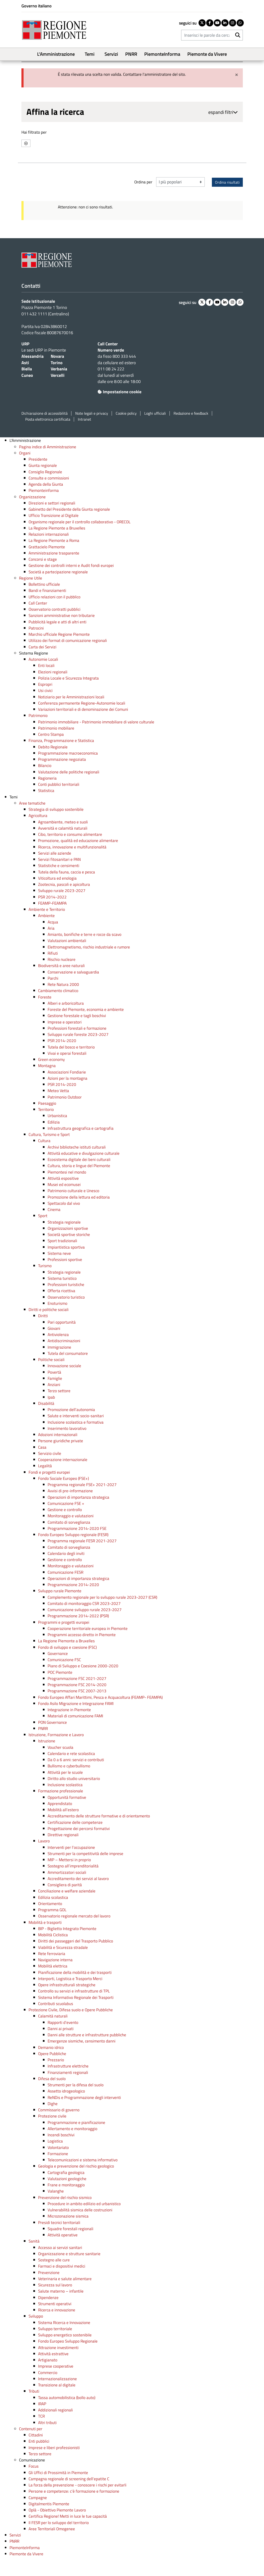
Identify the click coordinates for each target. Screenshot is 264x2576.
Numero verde (111, 350)
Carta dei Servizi (43, 648)
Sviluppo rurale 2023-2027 (62, 894)
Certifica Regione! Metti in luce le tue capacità (69, 2531)
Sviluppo (36, 2329)
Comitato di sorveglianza (70, 1530)
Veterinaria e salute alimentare (65, 2292)
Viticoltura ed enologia (58, 881)
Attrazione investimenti (59, 2361)
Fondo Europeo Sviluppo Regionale (69, 2355)
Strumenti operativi (55, 2317)
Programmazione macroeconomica (69, 755)
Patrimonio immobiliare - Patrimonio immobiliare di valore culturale (99, 724)
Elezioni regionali (53, 673)
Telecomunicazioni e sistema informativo (84, 2172)
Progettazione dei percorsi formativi (80, 1838)
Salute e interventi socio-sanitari (77, 1423)
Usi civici (46, 692)
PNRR (131, 54)
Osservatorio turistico (67, 1303)
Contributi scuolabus (56, 2014)
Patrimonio (39, 717)
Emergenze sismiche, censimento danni (83, 2052)
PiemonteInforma (162, 54)
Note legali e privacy (91, 413)
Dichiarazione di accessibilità (44, 413)
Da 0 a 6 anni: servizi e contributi (77, 1769)
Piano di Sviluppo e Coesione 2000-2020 (84, 1674)
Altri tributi (47, 2436)
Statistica (46, 793)
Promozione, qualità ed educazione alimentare (80, 843)
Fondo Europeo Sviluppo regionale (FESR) (75, 1542)
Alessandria (32, 356)
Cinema (54, 1215)
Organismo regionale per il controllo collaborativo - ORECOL (82, 522)
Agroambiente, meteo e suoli (64, 824)
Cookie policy (126, 413)
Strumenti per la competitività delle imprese (87, 1863)
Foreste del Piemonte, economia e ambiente (87, 1013)
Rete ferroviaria (52, 1964)
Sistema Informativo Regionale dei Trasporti (77, 2008)
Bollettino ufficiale (45, 585)
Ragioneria (47, 780)
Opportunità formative (68, 1807)
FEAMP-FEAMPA (53, 906)
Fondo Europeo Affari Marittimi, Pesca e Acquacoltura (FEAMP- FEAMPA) (104, 1706)
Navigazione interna (56, 1970)
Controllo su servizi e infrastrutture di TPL (75, 2002)
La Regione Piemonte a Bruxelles (58, 528)
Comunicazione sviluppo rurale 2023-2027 (86, 1618)
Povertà (55, 1379)
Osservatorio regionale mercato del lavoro (76, 1926)
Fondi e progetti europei (50, 1479)
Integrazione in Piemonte (70, 1718)
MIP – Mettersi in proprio (70, 1870)
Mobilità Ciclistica (53, 1945)
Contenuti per (31, 2443)
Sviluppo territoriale (55, 2342)
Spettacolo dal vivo (65, 1208)
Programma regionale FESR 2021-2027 (83, 1549)
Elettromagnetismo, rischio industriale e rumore (91, 950)
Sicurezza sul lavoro (56, 2298)
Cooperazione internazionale (64, 1467)
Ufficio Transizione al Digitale (54, 516)
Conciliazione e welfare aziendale (68, 1901)
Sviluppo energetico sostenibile (66, 2348)
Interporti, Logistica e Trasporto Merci (71, 1989)
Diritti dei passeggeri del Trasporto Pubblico (76, 1952)
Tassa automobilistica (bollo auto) (68, 2411)
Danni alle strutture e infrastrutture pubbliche (88, 2046)
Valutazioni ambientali (67, 944)
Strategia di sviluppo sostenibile (57, 812)
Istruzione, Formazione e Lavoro (57, 1744)
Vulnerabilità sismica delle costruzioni (81, 2222)
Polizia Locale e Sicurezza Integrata (69, 679)
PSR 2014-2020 (62, 1045)
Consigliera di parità (65, 1895)
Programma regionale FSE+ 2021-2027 (83, 1492)
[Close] (236, 74)
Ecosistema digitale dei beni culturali (80, 1164)
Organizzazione (33, 497)
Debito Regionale (53, 749)
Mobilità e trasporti (45, 1933)
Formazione (58, 2166)
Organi (25, 453)
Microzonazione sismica (69, 2229)
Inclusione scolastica (66, 1794)
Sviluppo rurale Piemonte (61, 1599)
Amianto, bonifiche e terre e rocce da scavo (86, 938)
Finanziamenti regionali (69, 2084)
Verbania (59, 369)
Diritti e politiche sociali (49, 1315)
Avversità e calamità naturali (63, 831)
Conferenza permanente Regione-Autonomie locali (84, 705)
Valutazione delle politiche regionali (69, 774)
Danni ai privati (61, 2040)
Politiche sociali (52, 1366)
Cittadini (36, 2449)
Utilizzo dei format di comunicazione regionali (70, 642)
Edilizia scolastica (53, 1908)
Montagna (47, 1070)
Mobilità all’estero (64, 1819)
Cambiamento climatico (59, 994)
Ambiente (46, 919)
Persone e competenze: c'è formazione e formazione (76, 2506)
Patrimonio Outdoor (66, 1102)
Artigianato (48, 2373)
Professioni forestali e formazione (78, 1032)
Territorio (46, 1114)
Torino (57, 362)
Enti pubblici (39, 2455)
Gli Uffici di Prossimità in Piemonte (60, 2487)
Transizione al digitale (57, 2399)
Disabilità (46, 1410)
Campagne (38, 2512)
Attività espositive (64, 1183)
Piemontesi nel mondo (68, 1177)
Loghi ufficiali (155, 413)
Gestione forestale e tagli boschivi (78, 1020)
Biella (26, 369)
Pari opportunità (62, 1328)
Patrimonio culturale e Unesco (75, 1196)
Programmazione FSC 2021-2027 (78, 1687)
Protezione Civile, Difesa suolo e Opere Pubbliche (72, 2021)
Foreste (45, 1001)
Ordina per (143, 182)
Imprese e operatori (65, 1026)
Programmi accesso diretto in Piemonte (83, 1643)
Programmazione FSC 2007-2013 (78, 1700)
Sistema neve (60, 1259)
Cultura (44, 1146)
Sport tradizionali (63, 1246)
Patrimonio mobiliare (57, 730)
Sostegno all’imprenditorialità (74, 1876)
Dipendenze (49, 2311)
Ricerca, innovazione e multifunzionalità (74, 850)
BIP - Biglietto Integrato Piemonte (68, 1939)
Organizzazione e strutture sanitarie (70, 2266)
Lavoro (44, 1851)
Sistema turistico (63, 1284)
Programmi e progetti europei (64, 1630)
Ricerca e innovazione (57, 2323)
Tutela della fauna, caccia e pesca (67, 875)
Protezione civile (53, 2128)
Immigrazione (60, 1353)
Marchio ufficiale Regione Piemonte (61, 635)
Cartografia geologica (67, 2185)
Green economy (52, 1064)
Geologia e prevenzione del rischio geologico (78, 2178)
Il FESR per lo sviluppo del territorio (60, 2537)
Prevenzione (49, 2285)
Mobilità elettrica (53, 1977)
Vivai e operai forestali (67, 1057)
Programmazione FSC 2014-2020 (78, 1693)
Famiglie (55, 1385)
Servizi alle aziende (55, 856)
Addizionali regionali (56, 2424)
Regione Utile (31, 579)
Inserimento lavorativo (68, 1435)
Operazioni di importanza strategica (79, 1505)
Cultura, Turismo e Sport (50, 1139)
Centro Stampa (51, 736)
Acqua (53, 925)
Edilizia (54, 1127)
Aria (51, 931)
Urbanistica (58, 1120)
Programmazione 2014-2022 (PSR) (80, 1624)
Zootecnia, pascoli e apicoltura (65, 887)
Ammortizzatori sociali (68, 1882)
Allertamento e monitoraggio (74, 2140)
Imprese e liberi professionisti (55, 2462)
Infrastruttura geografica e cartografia (81, 1133)
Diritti (43, 1322)
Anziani (54, 1391)
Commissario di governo (60, 2121)
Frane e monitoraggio (67, 2197)
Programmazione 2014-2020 (74, 1593)
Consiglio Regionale (46, 472)
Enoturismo (58, 1309)
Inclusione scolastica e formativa (77, 1429)
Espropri (45, 686)
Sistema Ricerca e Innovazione (65, 2336)
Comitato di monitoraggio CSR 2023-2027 (86, 1611)
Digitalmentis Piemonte (50, 2518)
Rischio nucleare (62, 963)
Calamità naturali (53, 2027)
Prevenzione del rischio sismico (66, 2210)
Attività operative (63, 2247)
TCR (41, 2430)
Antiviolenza (59, 1341)
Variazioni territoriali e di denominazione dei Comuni (85, 711)
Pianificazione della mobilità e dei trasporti (76, 1983)
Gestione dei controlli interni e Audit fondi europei (73, 566)
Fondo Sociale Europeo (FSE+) (65, 1485)
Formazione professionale (61, 1800)
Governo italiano (36, 6)
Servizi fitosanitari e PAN (60, 862)
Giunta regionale (43, 465)
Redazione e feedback (191, 413)
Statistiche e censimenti (59, 868)
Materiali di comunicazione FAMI (77, 1725)
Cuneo (27, 375)
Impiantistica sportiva (67, 1253)
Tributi (34, 2405)
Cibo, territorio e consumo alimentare (71, 837)
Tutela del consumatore (69, 1360)
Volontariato (59, 2159)
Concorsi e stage (43, 560)
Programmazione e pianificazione (78, 2134)
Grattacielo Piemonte (48, 547)
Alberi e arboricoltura (66, 1007)
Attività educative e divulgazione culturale (85, 1158)
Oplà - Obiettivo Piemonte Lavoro (59, 2524)
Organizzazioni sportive (69, 1234)
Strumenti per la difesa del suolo (77, 2096)
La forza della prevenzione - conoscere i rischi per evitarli (79, 2499)
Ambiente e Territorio (47, 912)
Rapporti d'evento (64, 2033)
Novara (57, 356)
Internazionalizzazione (58, 2392)
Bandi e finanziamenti (48, 591)
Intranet (84, 419)
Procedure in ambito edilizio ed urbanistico (86, 2216)
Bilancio (45, 768)
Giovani (54, 1334)
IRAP (42, 2418)
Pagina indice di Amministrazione (49, 447)
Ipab (51, 1404)
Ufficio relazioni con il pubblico (56, 598)
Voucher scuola (61, 1756)
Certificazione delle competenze (76, 1832)
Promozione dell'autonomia (73, 1416)
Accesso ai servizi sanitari (61, 2260)
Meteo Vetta (59, 1095)
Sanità (34, 2254)
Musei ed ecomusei (65, 1190)
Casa (42, 1454)
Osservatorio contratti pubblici (56, 610)
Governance (58, 1662)
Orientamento (50, 1914)
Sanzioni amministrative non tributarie (63, 617)
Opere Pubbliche (52, 2065)
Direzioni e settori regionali (53, 503)
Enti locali (46, 667)
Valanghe (56, 2203)
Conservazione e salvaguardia (74, 976)
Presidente (38, 459)
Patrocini (37, 629)
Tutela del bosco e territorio (72, 1051)
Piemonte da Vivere (207, 54)
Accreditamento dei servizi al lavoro (80, 1888)
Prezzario (56, 2071)
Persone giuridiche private (61, 1448)
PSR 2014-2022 (53, 900)
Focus (34, 2480)
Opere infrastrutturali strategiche (67, 1996)
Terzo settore (59, 1397)
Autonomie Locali (44, 661)
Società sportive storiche (70, 1240)
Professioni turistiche (67, 1290)
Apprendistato (60, 1813)
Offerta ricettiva (62, 1297)
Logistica (56, 2153)
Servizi (111, 54)
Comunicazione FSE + (67, 1511)
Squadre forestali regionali (71, 2241)
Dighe (53, 2115)
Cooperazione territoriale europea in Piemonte (89, 1637)
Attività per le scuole (66, 1782)
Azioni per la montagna (68, 1082)
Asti (25, 362)
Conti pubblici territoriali (59, 787)
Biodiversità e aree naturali (62, 969)
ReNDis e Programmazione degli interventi (86, 2109)
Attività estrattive (53, 2367)
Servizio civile (50, 1460)
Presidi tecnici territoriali (60, 2235)
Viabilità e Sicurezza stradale (63, 1958)
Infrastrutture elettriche (69, 2077)
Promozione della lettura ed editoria (80, 1202)
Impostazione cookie (119, 391)
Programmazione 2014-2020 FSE (78, 1536)
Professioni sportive (66, 1265)
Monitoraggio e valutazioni (72, 1523)
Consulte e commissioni (50, 478)
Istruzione (47, 1750)
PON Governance (53, 1731)
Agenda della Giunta (47, 484)
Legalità (45, 1473)
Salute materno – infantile (61, 2304)
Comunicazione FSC (65, 1668)
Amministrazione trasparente (55, 554)
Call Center (38, 604)
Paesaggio (47, 1108)
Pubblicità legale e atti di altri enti (58, 623)
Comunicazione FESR (67, 1580)
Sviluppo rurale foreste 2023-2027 (79, 1038)
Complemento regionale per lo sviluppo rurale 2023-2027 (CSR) (105, 1605)
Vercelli (58, 375)
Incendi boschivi (62, 2147)
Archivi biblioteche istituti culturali (78, 1152)
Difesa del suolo (52, 2090)
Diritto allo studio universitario (75, 1788)
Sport (43, 1221)
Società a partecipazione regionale (59, 573)
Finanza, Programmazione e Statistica (62, 743)
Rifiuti (53, 957)
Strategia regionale (64, 1227)
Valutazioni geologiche (68, 2191)
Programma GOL (53, 1920)
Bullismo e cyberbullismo (70, 1775)
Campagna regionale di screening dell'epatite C (70, 2493)
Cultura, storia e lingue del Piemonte (80, 1171)
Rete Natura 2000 (64, 988)
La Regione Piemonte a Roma (55, 541)
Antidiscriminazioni (65, 1347)
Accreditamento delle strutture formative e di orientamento (101, 1826)
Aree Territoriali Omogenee (52, 2544)
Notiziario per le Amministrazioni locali (72, 699)
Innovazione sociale (65, 1372)
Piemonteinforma (44, 491)
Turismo (45, 1271)
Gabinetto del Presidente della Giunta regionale (71, 509)
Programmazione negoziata (63, 761)
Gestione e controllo (66, 1517)
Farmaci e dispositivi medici (62, 2279)
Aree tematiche (32, 805)
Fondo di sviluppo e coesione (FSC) (69, 1656)
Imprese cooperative (56, 2380)
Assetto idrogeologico (67, 2103)
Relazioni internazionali (49, 535)
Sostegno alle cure (54, 2273)
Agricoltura (38, 818)
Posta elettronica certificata (47, 419)
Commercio (48, 2386)
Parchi (53, 982)
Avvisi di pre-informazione (71, 1498)
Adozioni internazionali (59, 1441)
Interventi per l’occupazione (72, 1857)
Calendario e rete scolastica (72, 1763)
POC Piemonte (61, 1681)
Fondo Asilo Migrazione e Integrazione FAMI (77, 1712)
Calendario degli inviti (67, 1561)
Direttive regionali (64, 1844)
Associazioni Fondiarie (68, 1076)
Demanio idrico (51, 2059)
